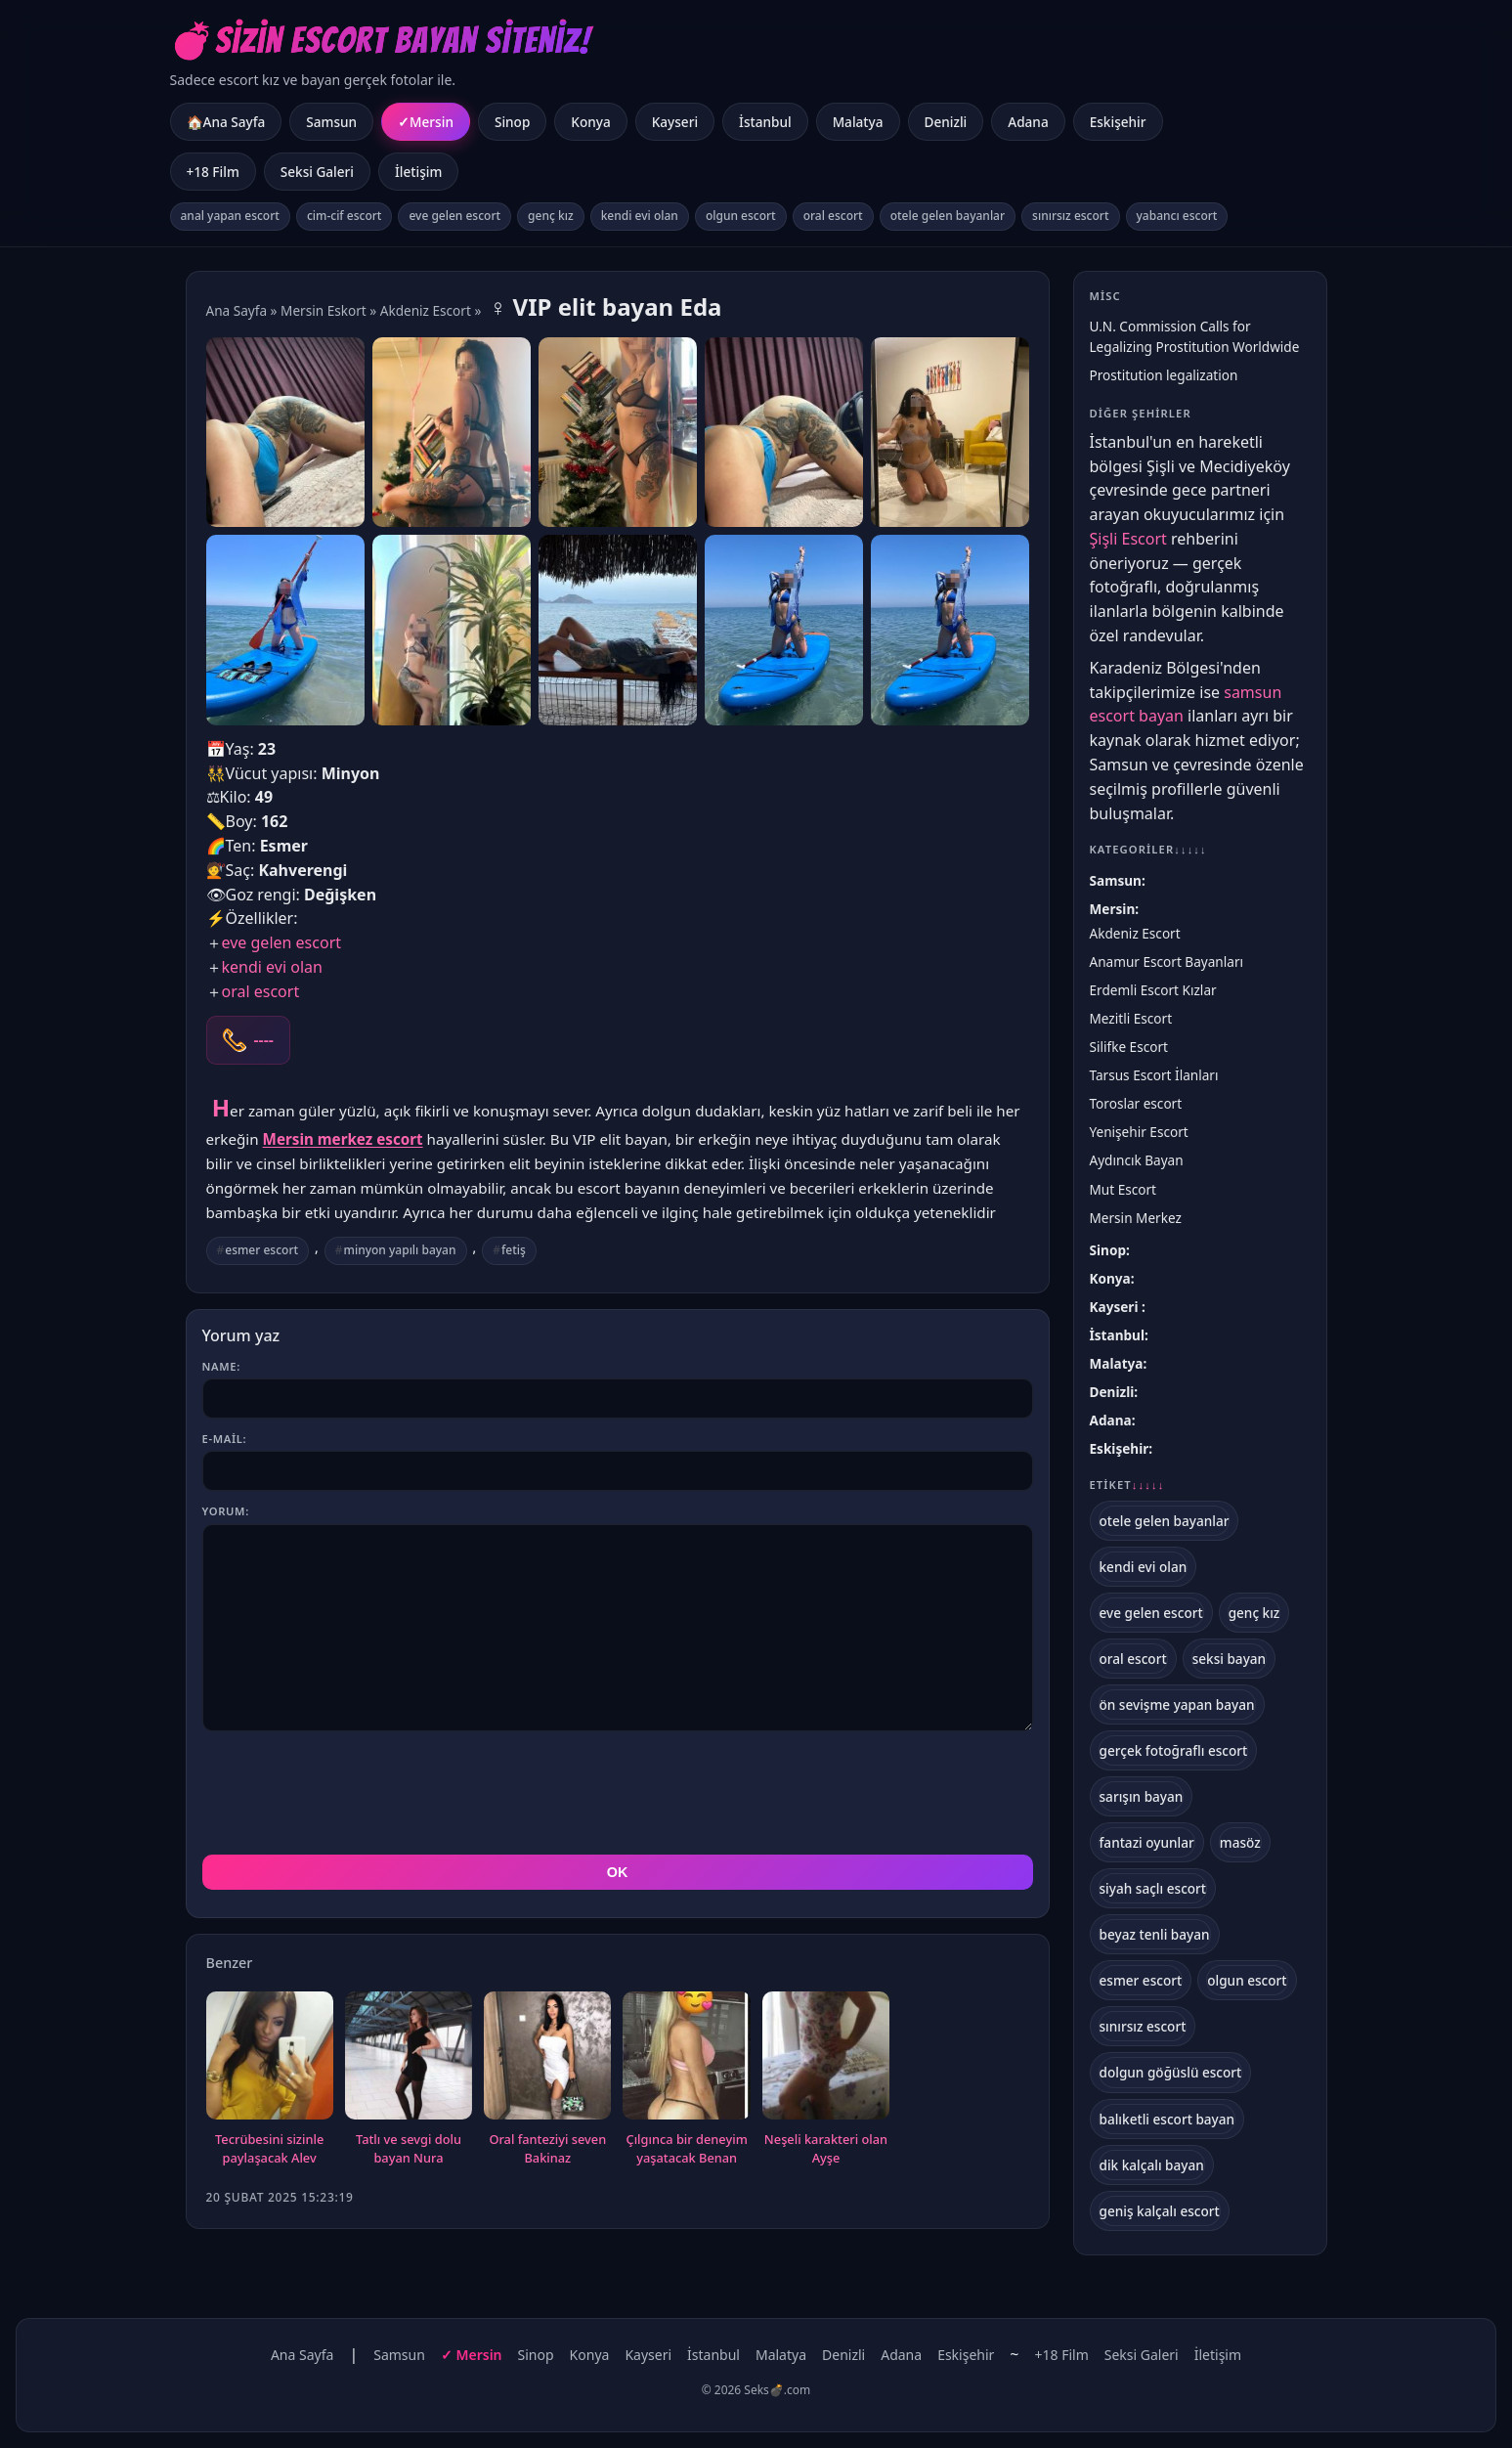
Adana (1028, 121)
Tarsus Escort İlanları (1154, 1075)
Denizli (946, 121)
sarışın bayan (1142, 1796)
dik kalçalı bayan (1152, 2165)
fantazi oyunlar (1147, 1842)
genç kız (551, 215)
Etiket (1127, 1485)
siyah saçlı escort (1153, 1888)
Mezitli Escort (1131, 1018)
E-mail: (224, 1438)
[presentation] (350, 1793)
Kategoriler (1148, 849)
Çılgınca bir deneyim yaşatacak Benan (687, 2148)
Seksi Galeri (317, 171)
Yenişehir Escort (1139, 1131)
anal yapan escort (230, 215)
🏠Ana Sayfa (226, 121)
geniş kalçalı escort (1160, 2211)
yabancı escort (1177, 215)
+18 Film (213, 171)
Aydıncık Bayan (1137, 1160)
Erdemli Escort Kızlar (1153, 990)
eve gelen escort (454, 215)
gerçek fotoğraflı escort (1174, 1750)
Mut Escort (1123, 1189)
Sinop (512, 121)
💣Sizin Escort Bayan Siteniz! (380, 41)
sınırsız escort (1070, 215)
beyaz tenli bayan (1155, 1934)
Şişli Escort (1128, 538)
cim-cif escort (344, 215)
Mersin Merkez (1136, 1217)
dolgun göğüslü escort (1171, 2072)
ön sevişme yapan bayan (1177, 1704)
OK (617, 1872)
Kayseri (675, 121)
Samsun (331, 121)
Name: (221, 1366)
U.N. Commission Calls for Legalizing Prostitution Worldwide (1195, 336)
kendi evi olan (639, 215)
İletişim (418, 171)
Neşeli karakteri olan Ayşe (825, 2148)
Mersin (432, 121)
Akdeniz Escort (425, 310)
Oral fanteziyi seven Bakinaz (547, 2148)
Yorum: (225, 1511)
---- (264, 1040)
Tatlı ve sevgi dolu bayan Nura (408, 2148)
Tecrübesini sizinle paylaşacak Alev (269, 2148)
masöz (1240, 1842)
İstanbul (765, 121)
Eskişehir (1118, 121)
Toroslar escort (1136, 1103)
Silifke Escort (1129, 1046)
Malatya (858, 121)
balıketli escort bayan (1167, 2119)
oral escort (833, 215)
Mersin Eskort (324, 310)
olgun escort (741, 215)
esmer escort (261, 1250)
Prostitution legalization (1164, 375)
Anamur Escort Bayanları (1167, 961)
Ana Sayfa (237, 310)
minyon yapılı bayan (400, 1250)
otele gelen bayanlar (947, 215)
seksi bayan (1229, 1658)
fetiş (513, 1250)
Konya (590, 121)
